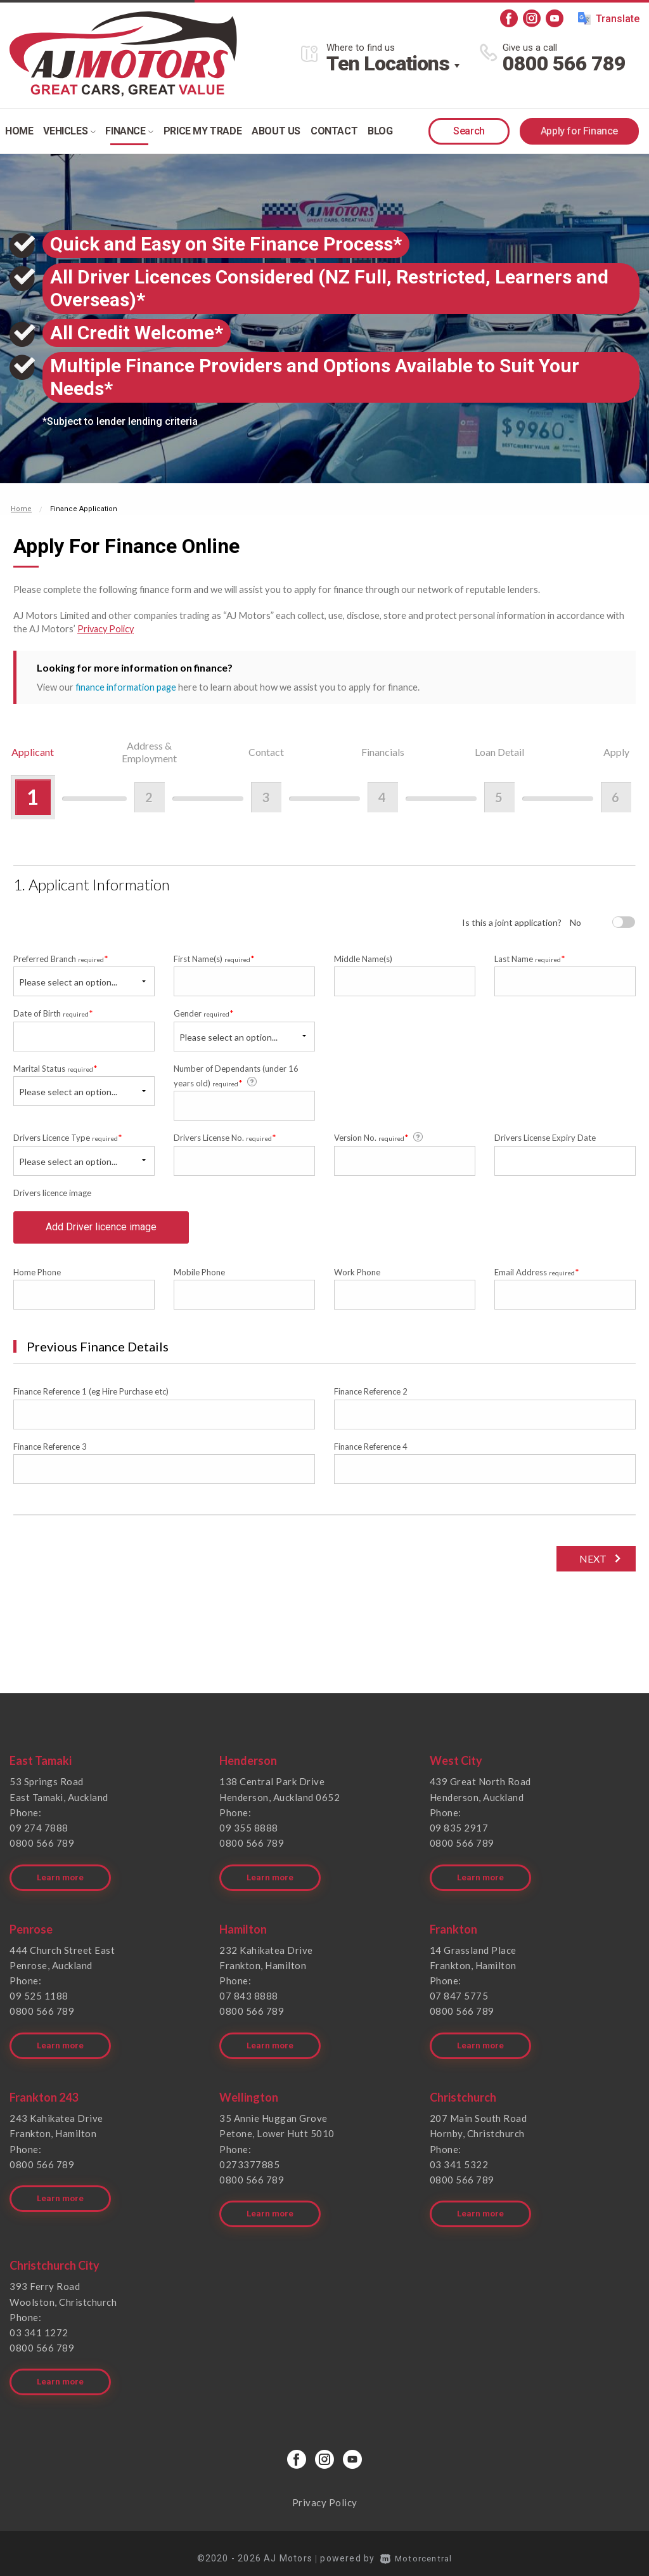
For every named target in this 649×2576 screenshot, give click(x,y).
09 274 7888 (39, 1832)
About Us (276, 131)
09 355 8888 (248, 1832)
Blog (380, 131)
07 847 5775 (459, 1996)
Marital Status (55, 1067)
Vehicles (69, 131)
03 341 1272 (39, 2325)
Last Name (529, 958)
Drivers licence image (52, 1192)
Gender (204, 1012)
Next (591, 1564)
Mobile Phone (199, 1277)
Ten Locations (387, 63)
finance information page (127, 686)
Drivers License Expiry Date (545, 1137)
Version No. (379, 1136)
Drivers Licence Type (67, 1136)
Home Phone (37, 1277)
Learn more (61, 1878)
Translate (608, 18)
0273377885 (249, 2161)
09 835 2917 (459, 1832)
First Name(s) (214, 958)
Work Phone (357, 1277)
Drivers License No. (225, 1136)
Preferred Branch (60, 958)
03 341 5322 (459, 2161)
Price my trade (202, 131)
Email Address (536, 1277)
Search (469, 131)
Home (19, 131)
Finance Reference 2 (371, 1396)
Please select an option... (68, 981)
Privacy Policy (106, 628)
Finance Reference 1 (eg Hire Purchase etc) (91, 1396)
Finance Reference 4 (371, 1452)
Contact (334, 131)
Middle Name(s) (363, 958)
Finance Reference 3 (50, 1452)
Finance (129, 131)
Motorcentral (416, 2547)
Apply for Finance (579, 131)
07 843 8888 (248, 1996)
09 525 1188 (39, 1996)
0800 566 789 (564, 63)
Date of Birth (53, 1012)
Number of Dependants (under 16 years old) (236, 1074)
